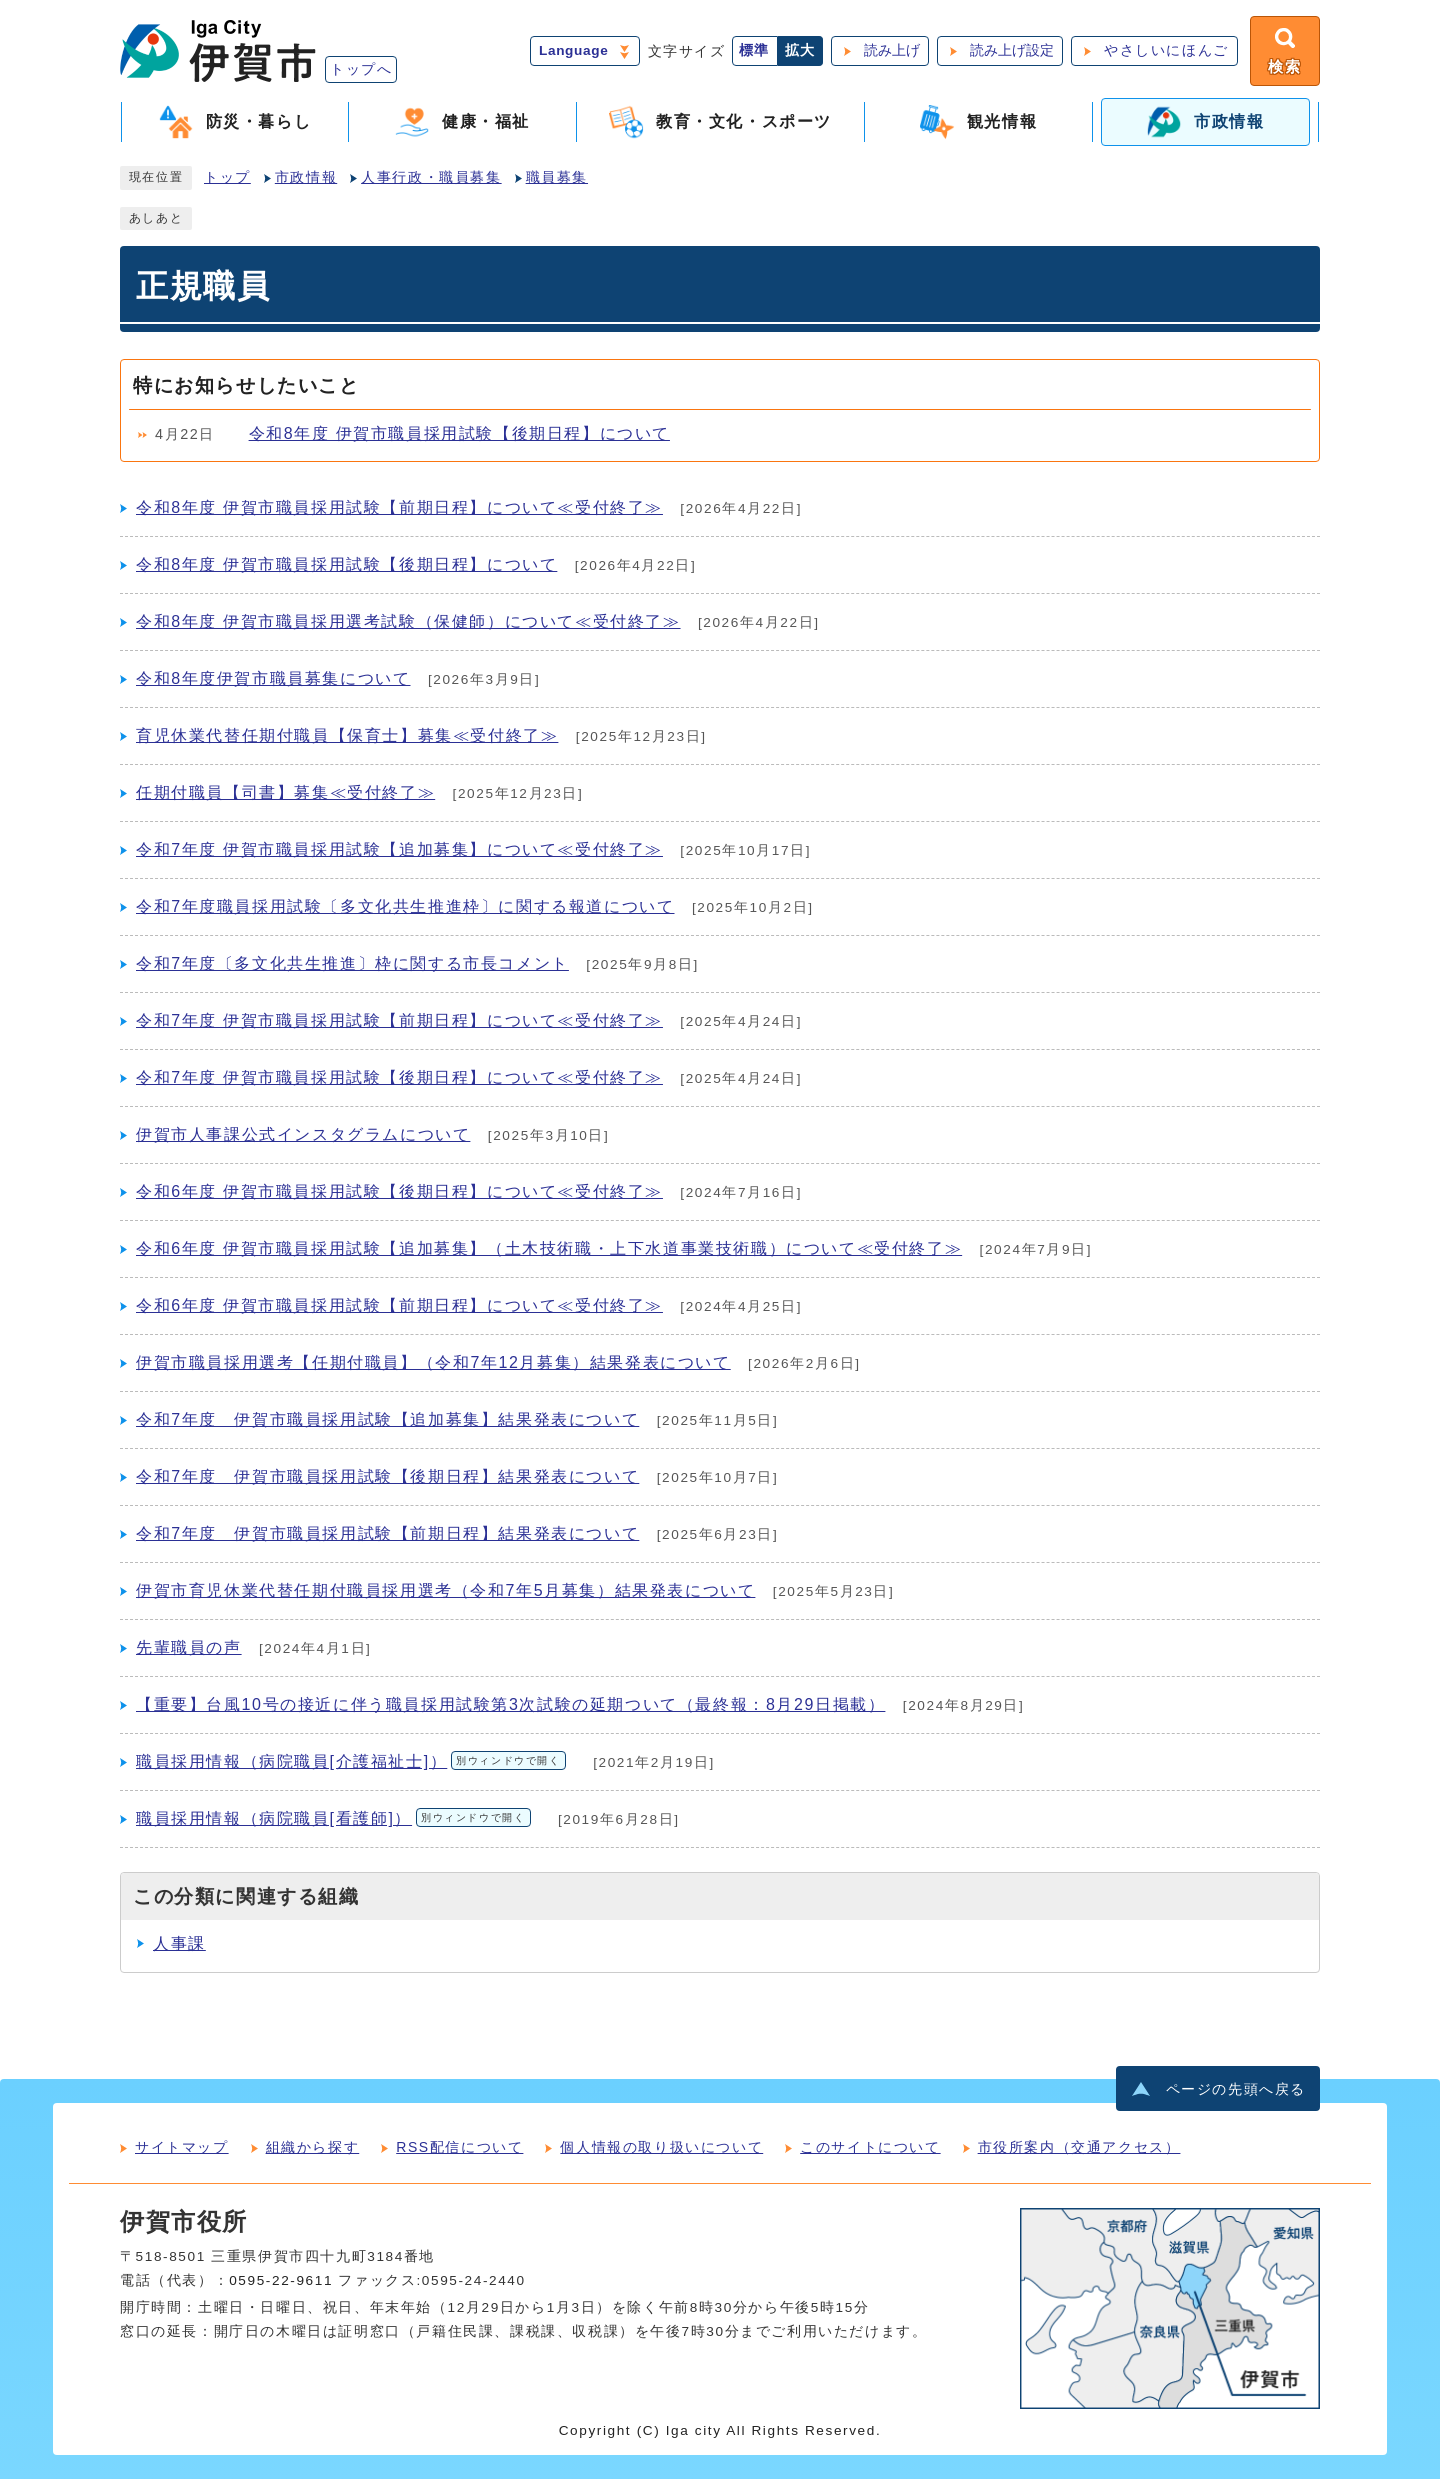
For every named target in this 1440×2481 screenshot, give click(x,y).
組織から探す (313, 2149)
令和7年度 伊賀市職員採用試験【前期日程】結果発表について (387, 1535)
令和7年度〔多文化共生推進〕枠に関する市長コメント (352, 965)
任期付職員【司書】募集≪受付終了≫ (285, 794)
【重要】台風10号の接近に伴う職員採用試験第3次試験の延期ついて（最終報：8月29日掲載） (510, 1706)
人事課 (179, 1945)
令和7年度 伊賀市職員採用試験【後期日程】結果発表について (387, 1478)
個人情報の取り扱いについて (661, 2149)
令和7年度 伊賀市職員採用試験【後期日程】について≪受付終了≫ (399, 1079)
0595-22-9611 (281, 2282)
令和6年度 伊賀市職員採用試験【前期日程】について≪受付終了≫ (399, 1307)
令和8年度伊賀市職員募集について (273, 680)
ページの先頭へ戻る (1236, 2091)
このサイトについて (870, 2149)
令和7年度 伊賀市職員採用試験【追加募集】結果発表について (387, 1421)
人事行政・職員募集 (431, 179)
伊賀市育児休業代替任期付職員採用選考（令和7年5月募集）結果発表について (445, 1592)
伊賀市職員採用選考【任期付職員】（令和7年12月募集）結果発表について (433, 1364)
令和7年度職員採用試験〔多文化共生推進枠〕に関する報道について (405, 908)
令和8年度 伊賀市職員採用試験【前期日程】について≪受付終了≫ (399, 509)
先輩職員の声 (189, 1649)
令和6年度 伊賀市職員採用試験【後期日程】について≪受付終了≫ (399, 1193)
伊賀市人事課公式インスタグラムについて (303, 1136)
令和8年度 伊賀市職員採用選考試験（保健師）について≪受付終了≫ (408, 623)
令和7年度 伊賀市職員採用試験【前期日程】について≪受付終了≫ (399, 1022)
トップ (227, 179)
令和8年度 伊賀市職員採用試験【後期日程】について (459, 435)
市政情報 (306, 179)
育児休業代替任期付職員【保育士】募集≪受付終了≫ (347, 737)
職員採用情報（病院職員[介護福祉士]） (351, 1763)
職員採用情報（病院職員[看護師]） (333, 1820)
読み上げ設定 (1010, 51)
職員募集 (557, 179)
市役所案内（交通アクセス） (1079, 2149)
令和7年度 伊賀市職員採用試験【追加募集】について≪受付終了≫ (399, 851)
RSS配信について (459, 2149)
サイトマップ (182, 2149)
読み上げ (890, 51)
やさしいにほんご (1164, 51)
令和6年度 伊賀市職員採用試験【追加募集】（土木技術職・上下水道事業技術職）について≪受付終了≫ (549, 1250)
